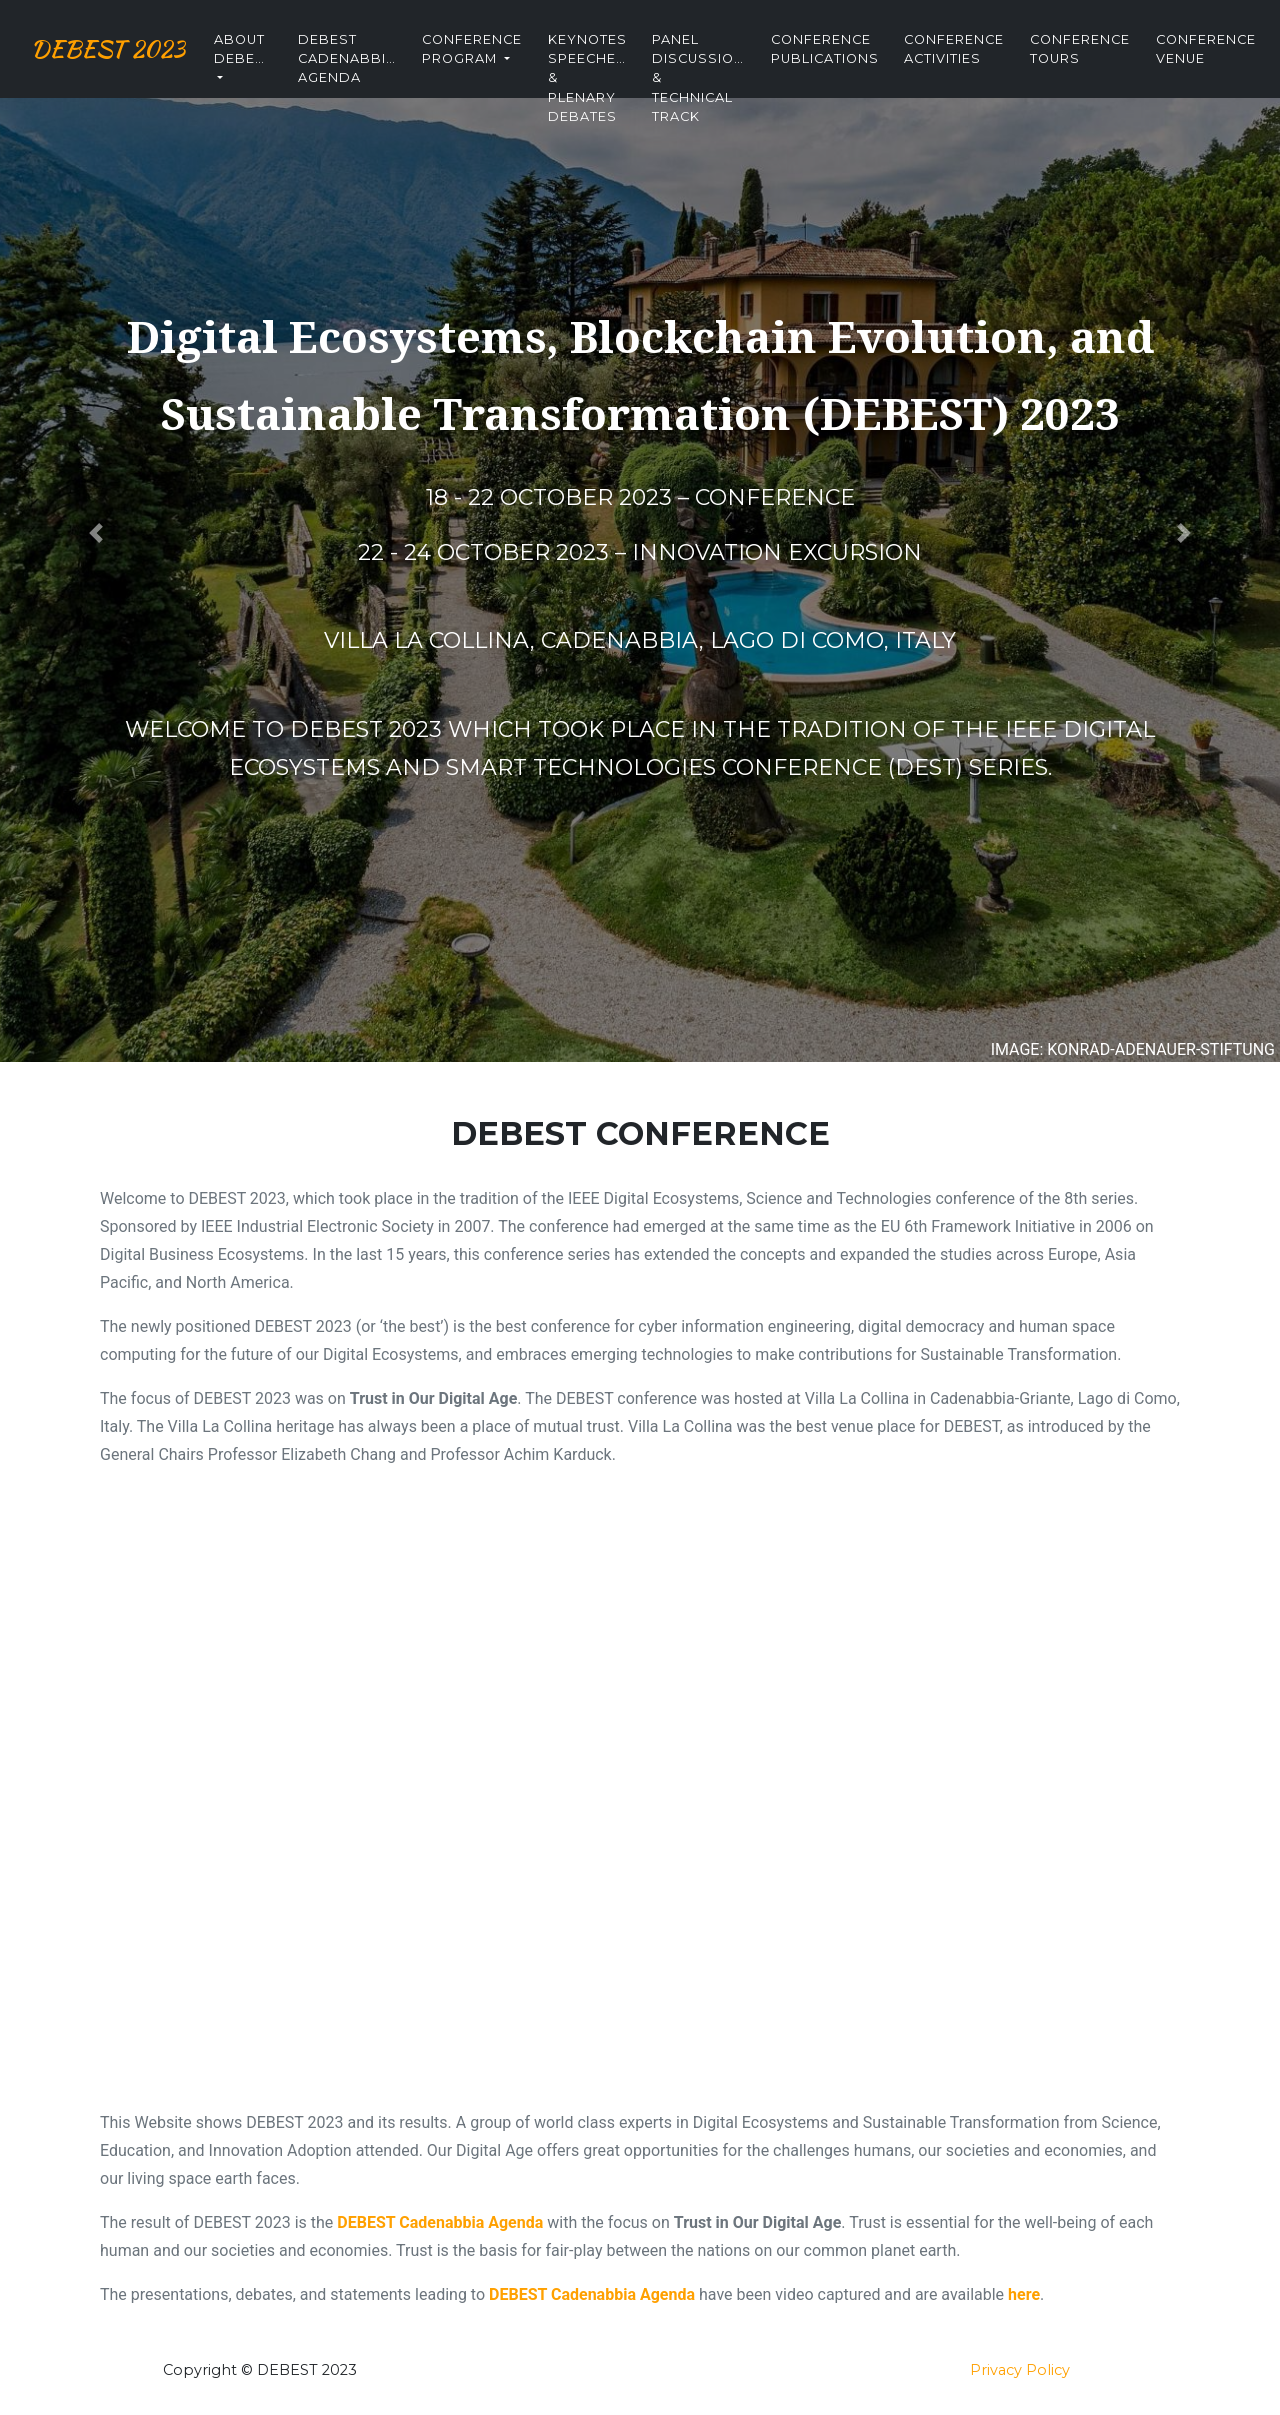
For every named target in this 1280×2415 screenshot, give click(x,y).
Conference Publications (856, 58)
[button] (96, 533)
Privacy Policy (1020, 2370)
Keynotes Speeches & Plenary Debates (618, 66)
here (1024, 2294)
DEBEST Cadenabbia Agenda (378, 66)
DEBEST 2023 (123, 58)
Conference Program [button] (503, 58)
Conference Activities (985, 58)
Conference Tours (1111, 58)
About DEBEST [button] (274, 58)
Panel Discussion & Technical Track (729, 66)
